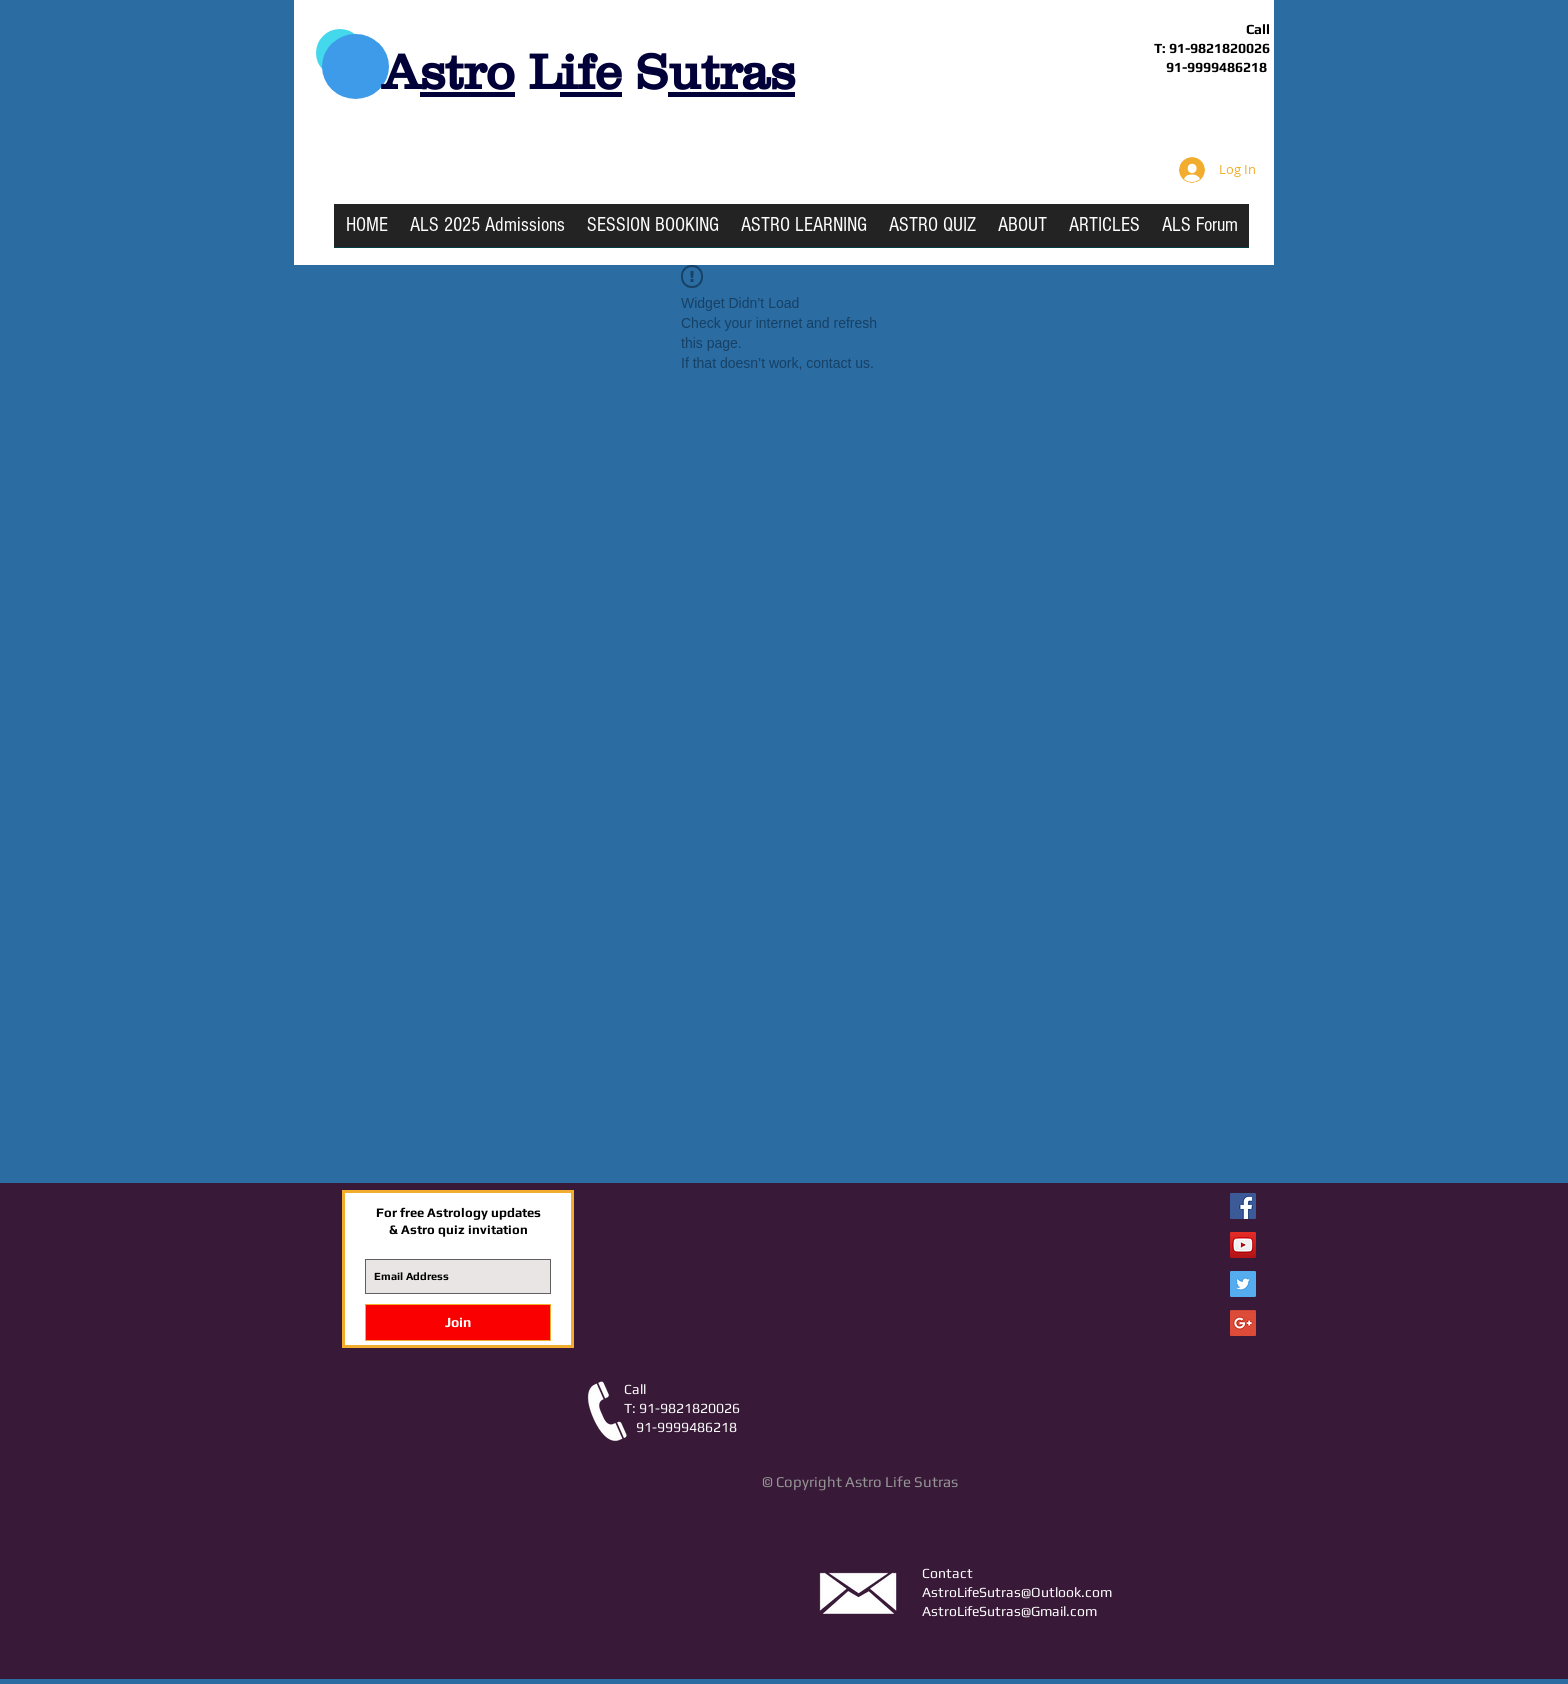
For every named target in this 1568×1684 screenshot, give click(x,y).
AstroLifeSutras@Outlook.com (1017, 1592)
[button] (804, 232)
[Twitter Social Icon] (1243, 1284)
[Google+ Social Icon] (1243, 1323)
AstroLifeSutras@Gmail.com (1009, 1611)
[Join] (458, 1322)
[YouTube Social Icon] (1243, 1245)
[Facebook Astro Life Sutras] (1243, 1206)
